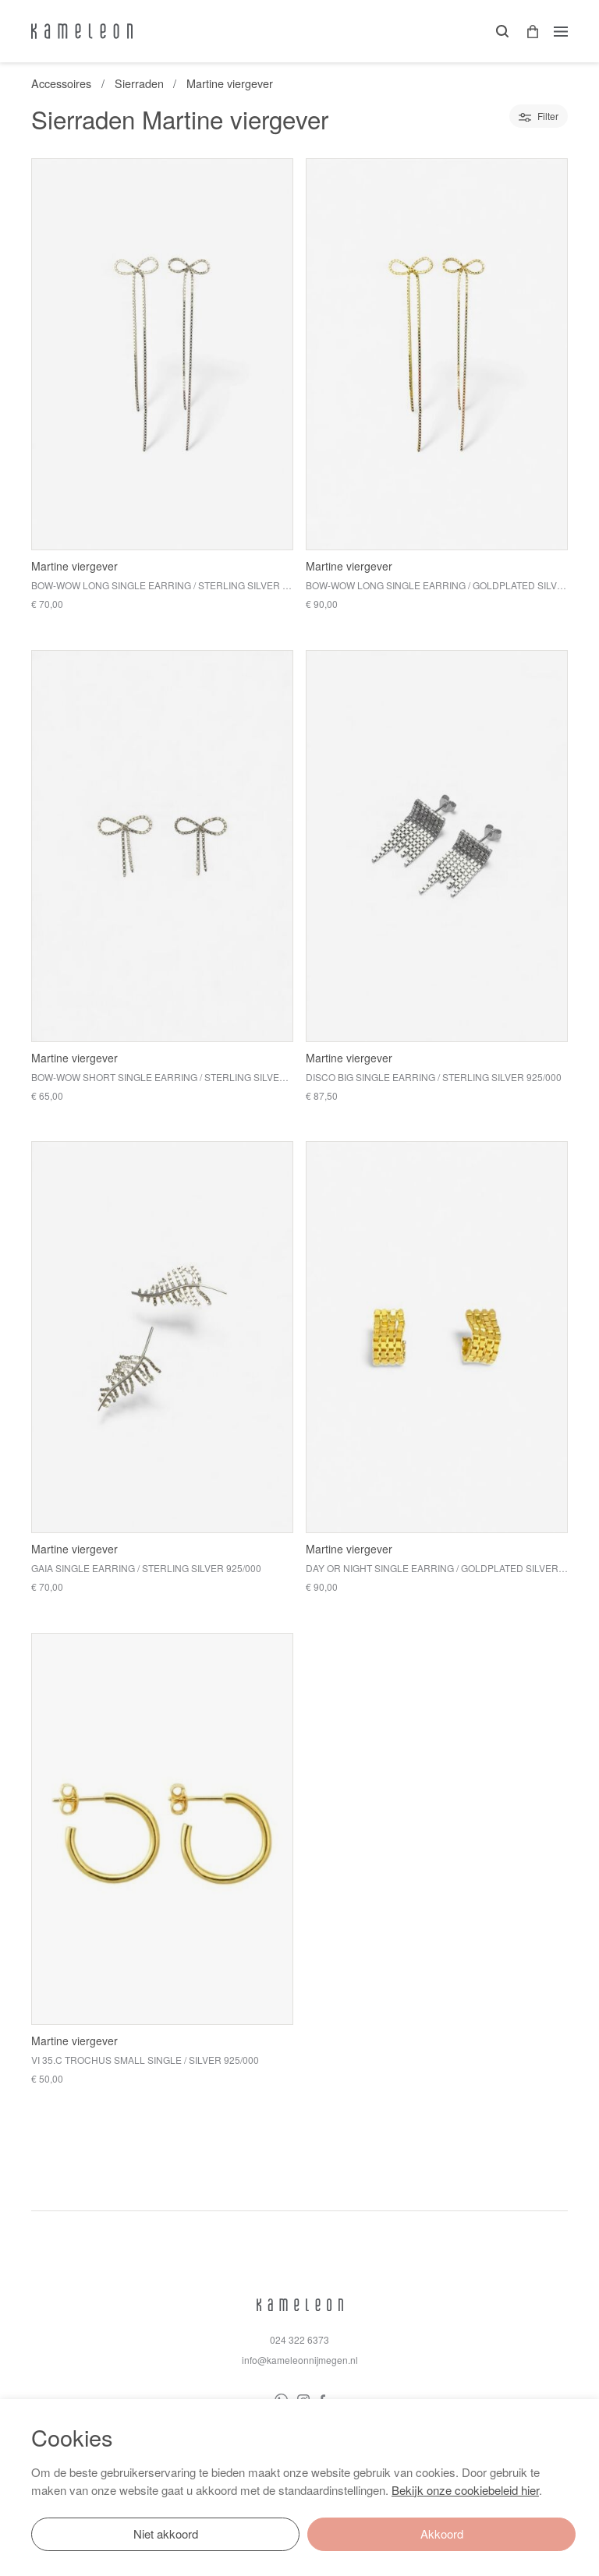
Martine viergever (229, 83)
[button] (527, 31)
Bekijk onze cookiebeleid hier (465, 2490)
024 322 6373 (299, 2339)
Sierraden (139, 83)
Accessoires (61, 83)
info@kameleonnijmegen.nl (300, 2359)
